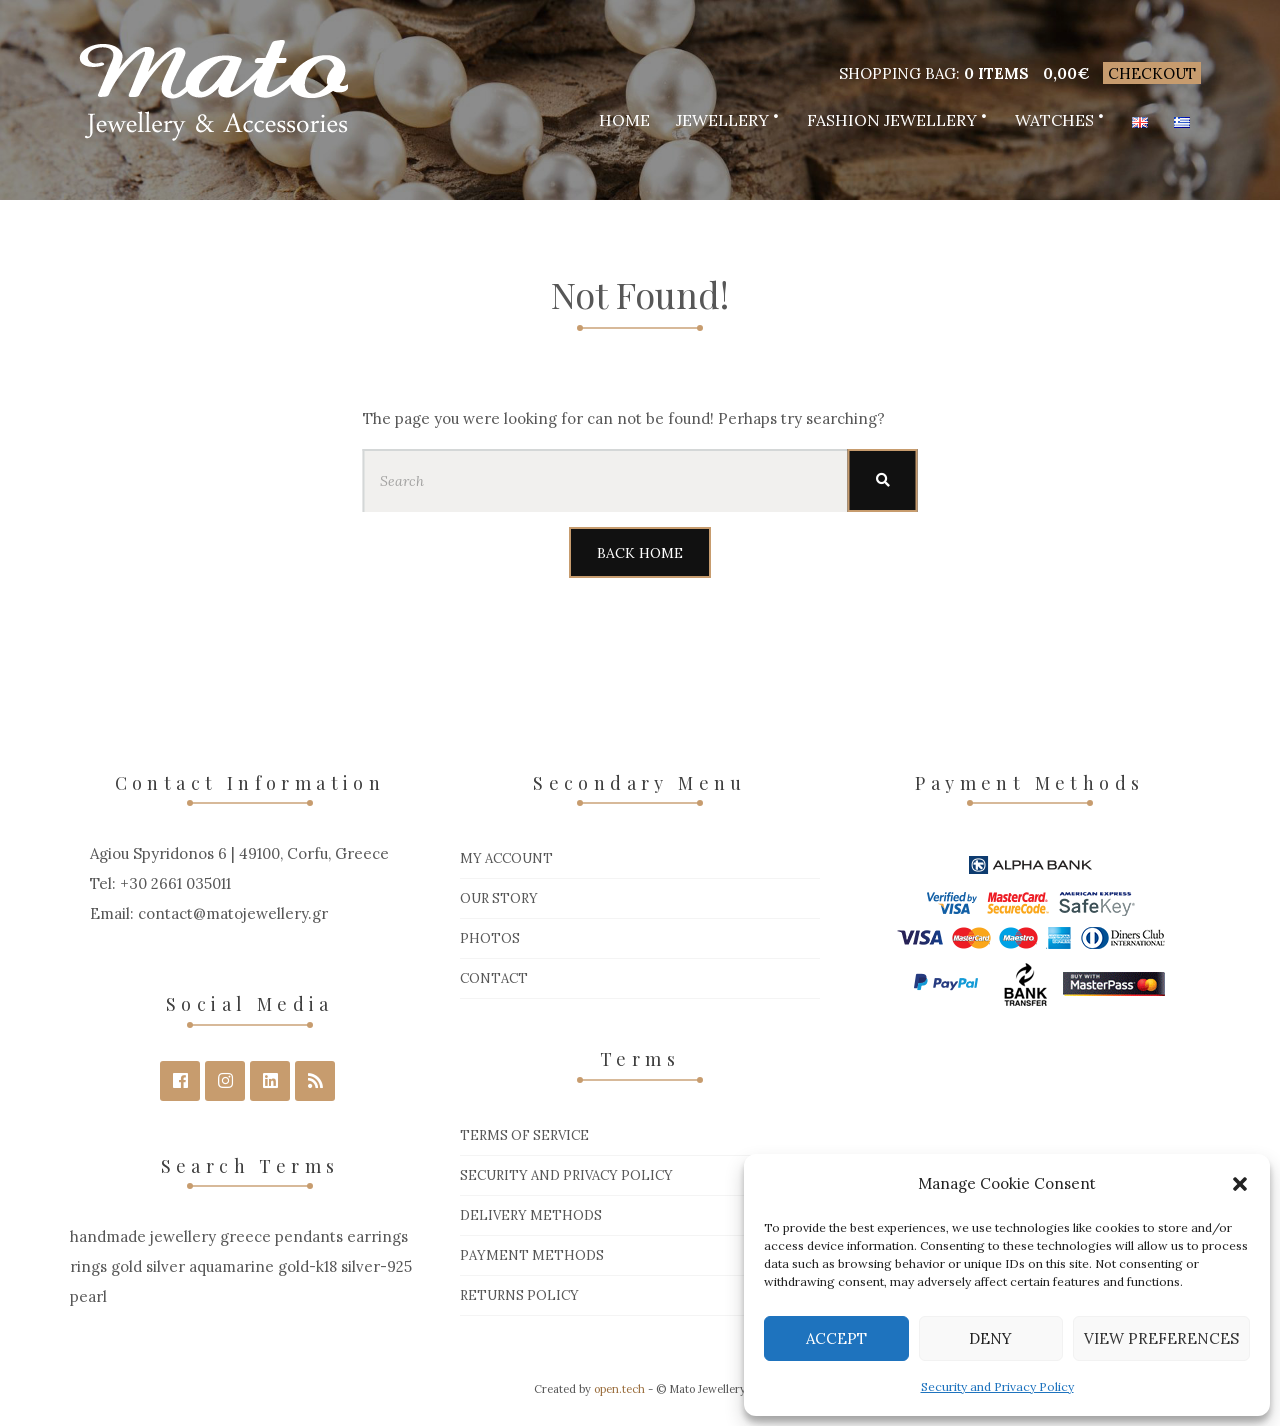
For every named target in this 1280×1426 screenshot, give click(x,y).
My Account (506, 858)
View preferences (1161, 1338)
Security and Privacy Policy (997, 1386)
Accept (836, 1338)
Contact (494, 978)
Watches (1054, 120)
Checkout (1152, 73)
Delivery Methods (531, 1215)
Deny (990, 1338)
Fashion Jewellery (892, 120)
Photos (490, 938)
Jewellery (722, 120)
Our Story (499, 898)
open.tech (619, 1389)
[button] (1240, 1184)
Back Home (640, 553)
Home (624, 120)
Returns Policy (519, 1295)
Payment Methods (532, 1255)
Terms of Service (524, 1135)
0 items (996, 73)
